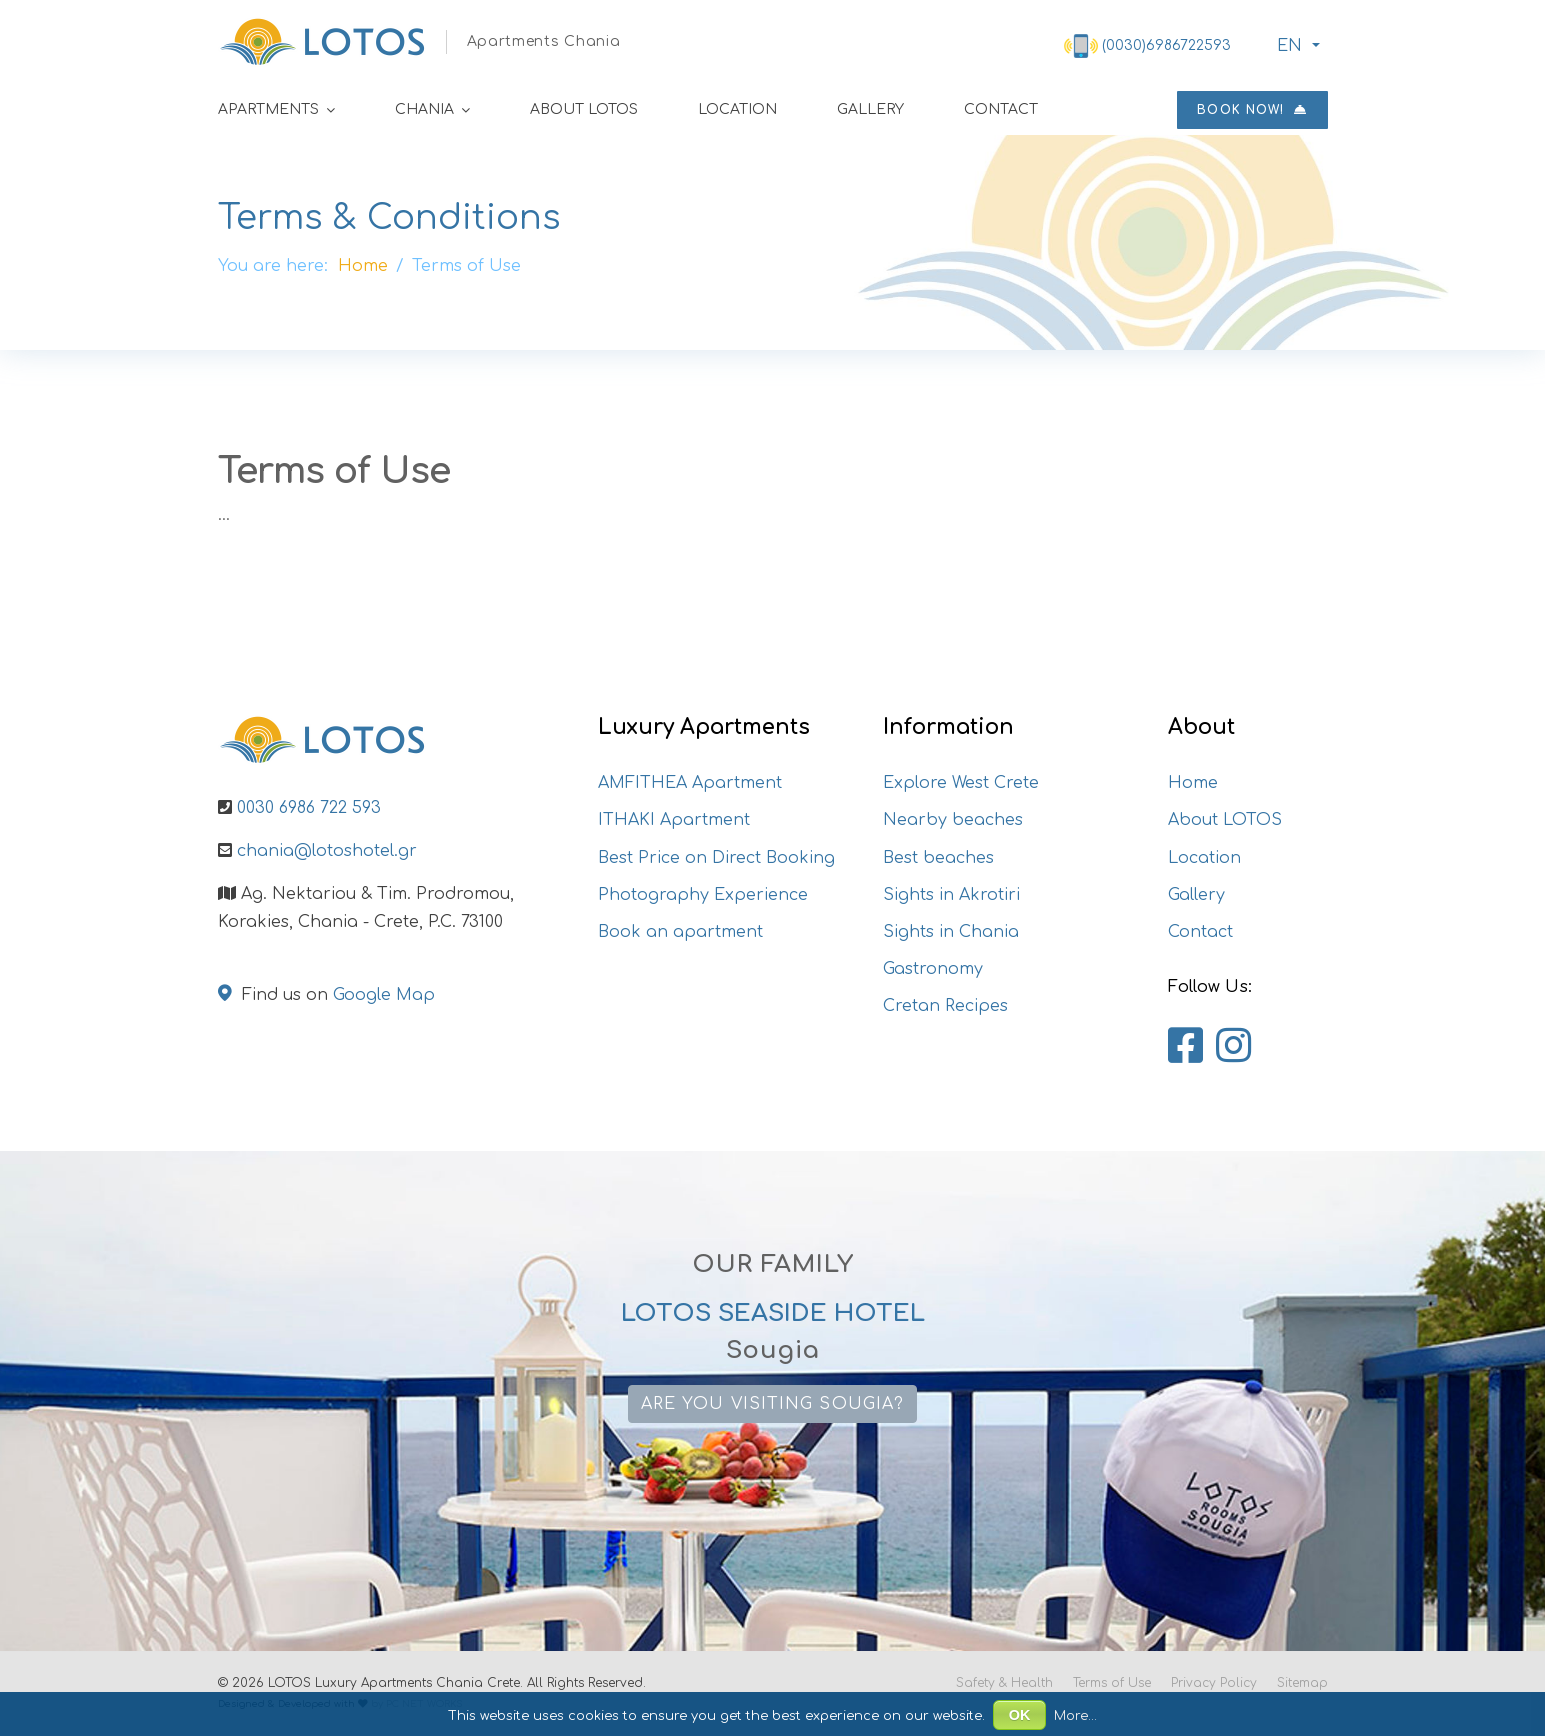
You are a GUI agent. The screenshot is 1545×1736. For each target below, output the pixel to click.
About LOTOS (584, 109)
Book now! (1252, 110)
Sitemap (1302, 1683)
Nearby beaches (953, 820)
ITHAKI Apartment (674, 820)
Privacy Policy (1214, 1683)
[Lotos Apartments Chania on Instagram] (1233, 1047)
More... (1075, 1716)
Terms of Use (1112, 1683)
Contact (1001, 109)
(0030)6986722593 (1166, 45)
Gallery (870, 109)
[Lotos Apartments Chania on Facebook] (1185, 1047)
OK (1020, 1715)
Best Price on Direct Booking (716, 858)
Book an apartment (680, 932)
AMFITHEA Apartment (690, 783)
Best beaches (938, 858)
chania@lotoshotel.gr (327, 851)
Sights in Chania (951, 932)
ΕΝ (1287, 46)
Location (737, 109)
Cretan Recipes (945, 1006)
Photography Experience (703, 895)
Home (1193, 783)
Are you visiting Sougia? (772, 1404)
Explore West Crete (961, 783)
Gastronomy (933, 969)
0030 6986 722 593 (309, 808)
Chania (424, 109)
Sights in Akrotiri (951, 895)
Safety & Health (1004, 1683)
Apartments (268, 109)
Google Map (384, 995)
